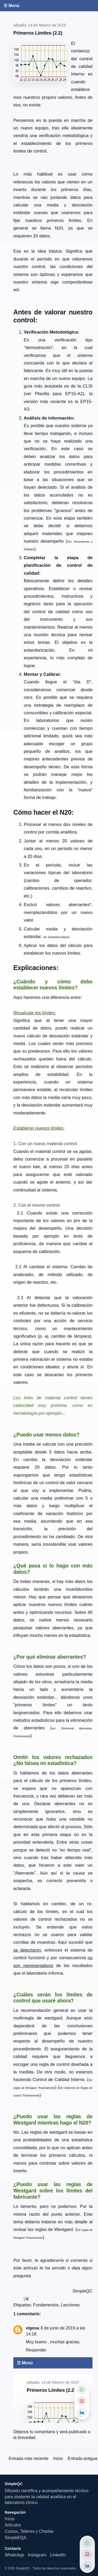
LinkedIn (58, 2555)
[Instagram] (87, 2554)
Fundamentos (46, 2305)
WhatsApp (14, 2555)
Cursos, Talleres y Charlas (29, 2531)
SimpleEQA (15, 2537)
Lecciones (70, 2305)
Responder (36, 2350)
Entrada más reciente (28, 2458)
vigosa (32, 2328)
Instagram (37, 2555)
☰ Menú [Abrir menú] (11, 5)
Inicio (58, 2458)
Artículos (13, 2525)
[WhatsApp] (87, 2542)
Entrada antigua (82, 2458)
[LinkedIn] (87, 2565)
